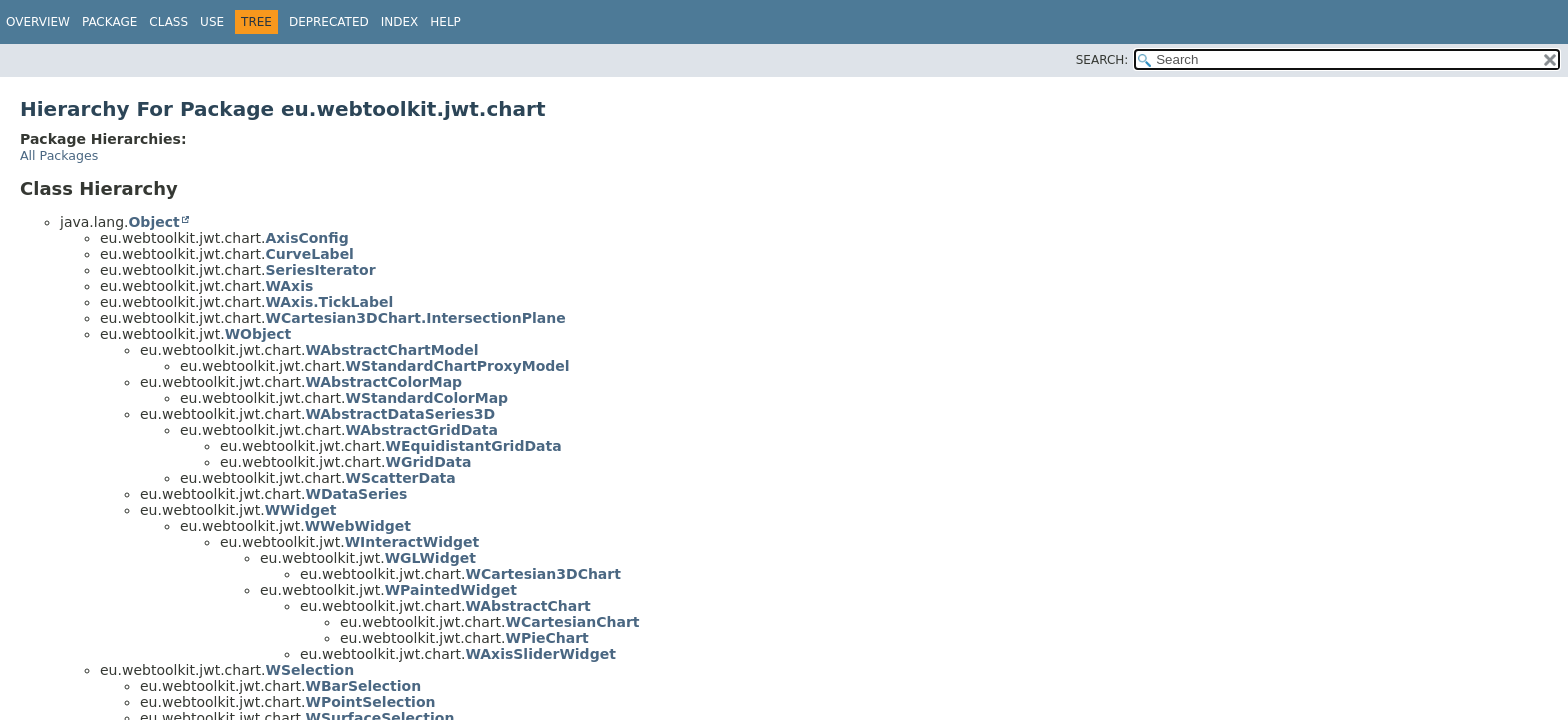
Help (445, 22)
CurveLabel (309, 254)
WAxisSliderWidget (540, 654)
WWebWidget (358, 526)
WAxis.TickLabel (329, 302)
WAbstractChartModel (391, 350)
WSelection (309, 670)
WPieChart (546, 638)
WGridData (428, 462)
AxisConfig (306, 238)
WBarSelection (363, 686)
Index (400, 22)
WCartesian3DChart (542, 574)
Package (109, 22)
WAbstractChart (527, 606)
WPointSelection (370, 702)
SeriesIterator (320, 270)
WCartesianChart (572, 622)
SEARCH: (1102, 60)
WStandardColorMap (426, 398)
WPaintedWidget (451, 590)
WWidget (301, 510)
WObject (258, 334)
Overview (38, 22)
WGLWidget (430, 558)
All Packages (59, 155)
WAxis (289, 286)
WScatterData (400, 478)
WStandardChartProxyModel (457, 366)
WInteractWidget (412, 542)
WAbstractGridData (421, 430)
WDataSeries (356, 494)
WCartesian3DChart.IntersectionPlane (415, 318)
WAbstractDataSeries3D (400, 414)
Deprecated (329, 22)
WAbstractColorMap (383, 382)
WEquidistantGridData (473, 446)
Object (153, 222)
